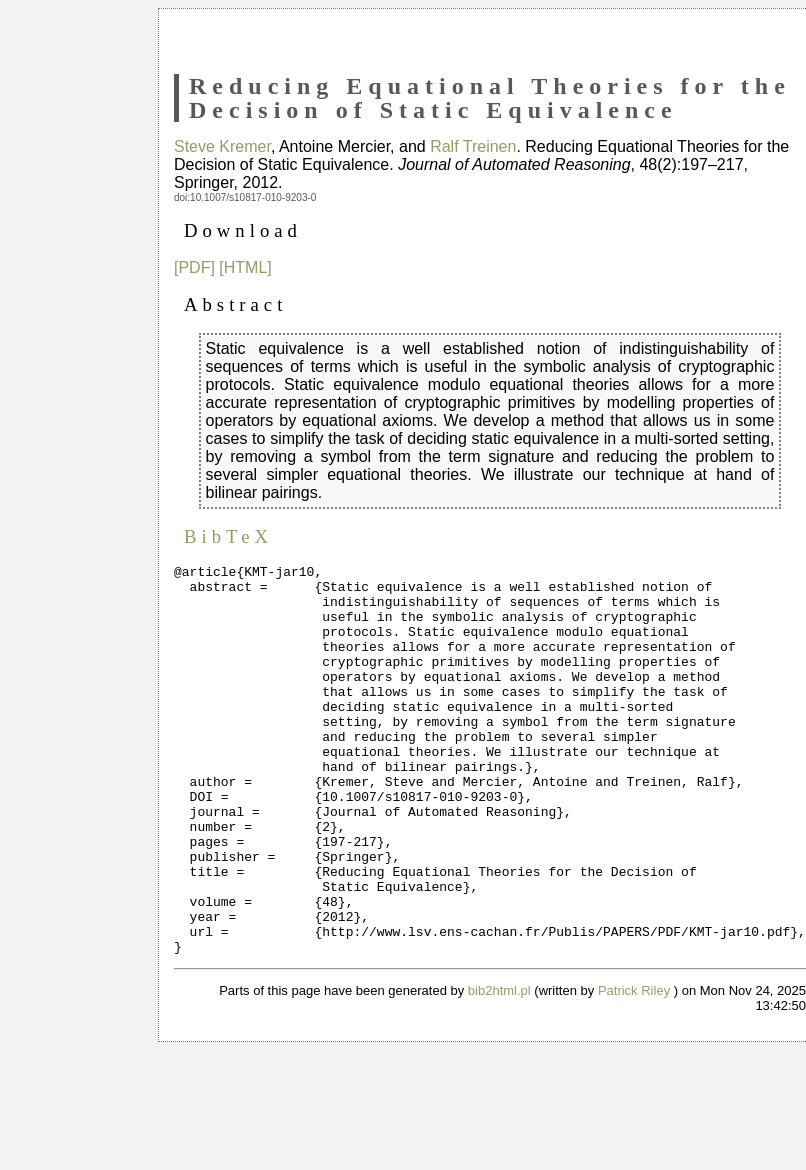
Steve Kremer (222, 146)
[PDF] (194, 267)
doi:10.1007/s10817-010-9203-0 (245, 197)
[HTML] (245, 267)
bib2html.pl (499, 1068)
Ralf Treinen (473, 146)
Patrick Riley (634, 1068)
